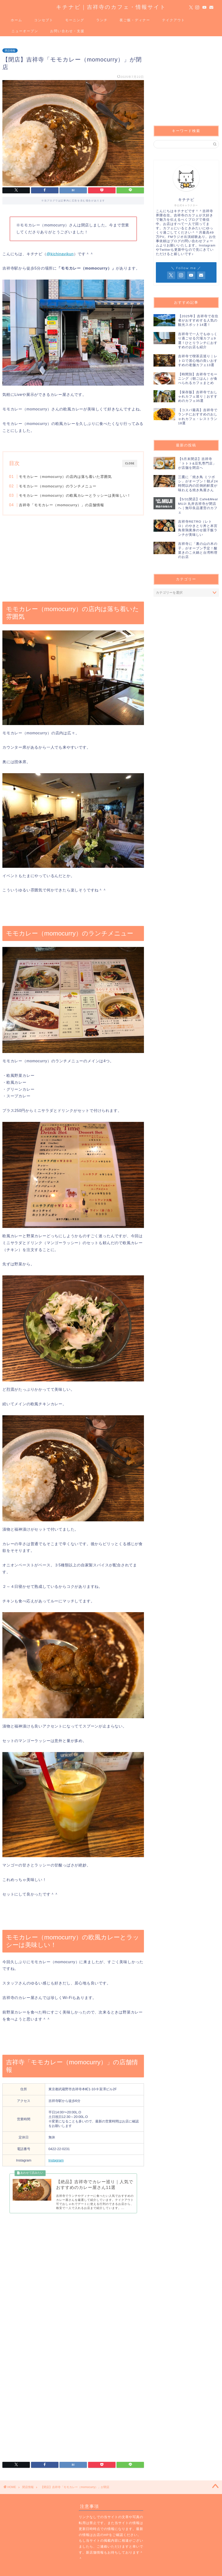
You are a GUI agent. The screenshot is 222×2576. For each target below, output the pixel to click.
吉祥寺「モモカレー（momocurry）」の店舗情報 (61, 505)
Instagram (56, 2160)
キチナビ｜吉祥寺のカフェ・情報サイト (111, 7)
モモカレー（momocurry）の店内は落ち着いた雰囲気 (65, 477)
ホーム (16, 20)
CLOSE (129, 463)
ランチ (102, 20)
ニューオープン (24, 31)
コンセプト (43, 20)
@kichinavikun (60, 254)
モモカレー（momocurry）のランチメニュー (57, 486)
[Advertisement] (73, 558)
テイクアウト (173, 20)
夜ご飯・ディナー (135, 20)
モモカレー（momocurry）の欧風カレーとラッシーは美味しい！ (75, 495)
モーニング (74, 20)
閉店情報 (10, 50)
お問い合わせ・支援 (67, 31)
